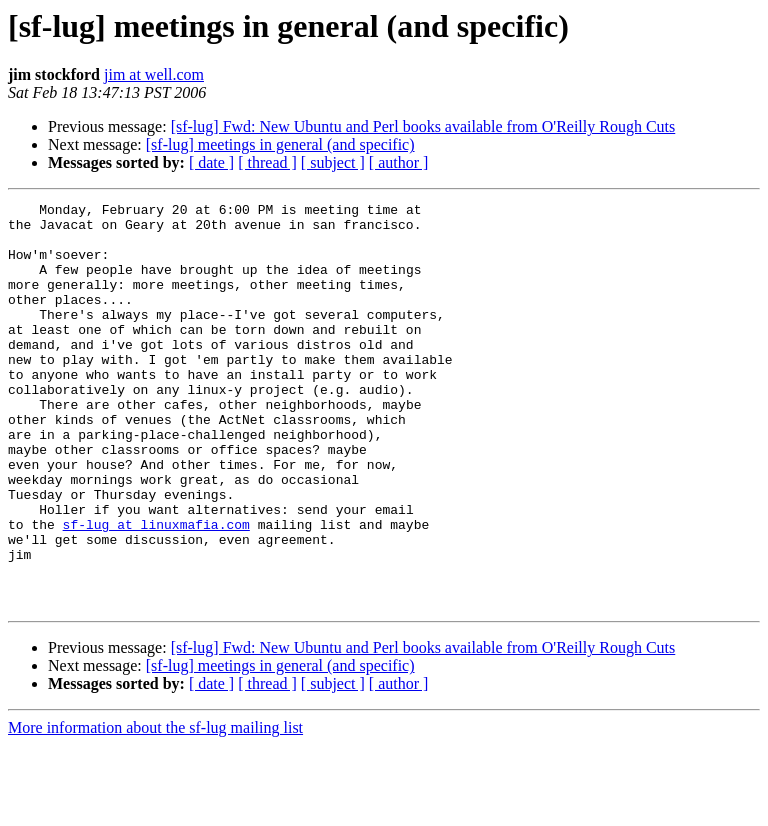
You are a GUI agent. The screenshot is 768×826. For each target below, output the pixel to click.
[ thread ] (267, 162)
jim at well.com (154, 74)
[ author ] (399, 162)
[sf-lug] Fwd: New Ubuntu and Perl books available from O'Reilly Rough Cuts (423, 126)
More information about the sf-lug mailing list (155, 808)
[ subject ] (333, 162)
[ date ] (211, 162)
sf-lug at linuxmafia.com (156, 590)
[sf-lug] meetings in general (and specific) (280, 144)
